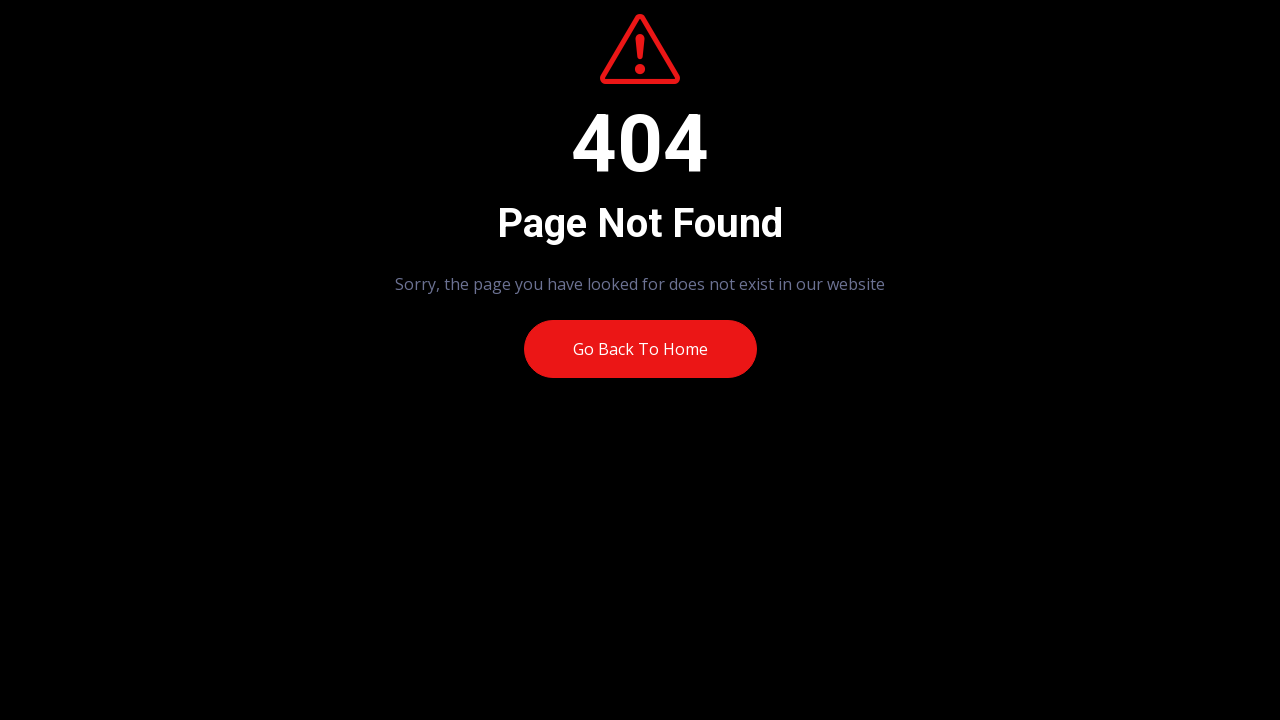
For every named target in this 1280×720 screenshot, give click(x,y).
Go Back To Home (640, 349)
